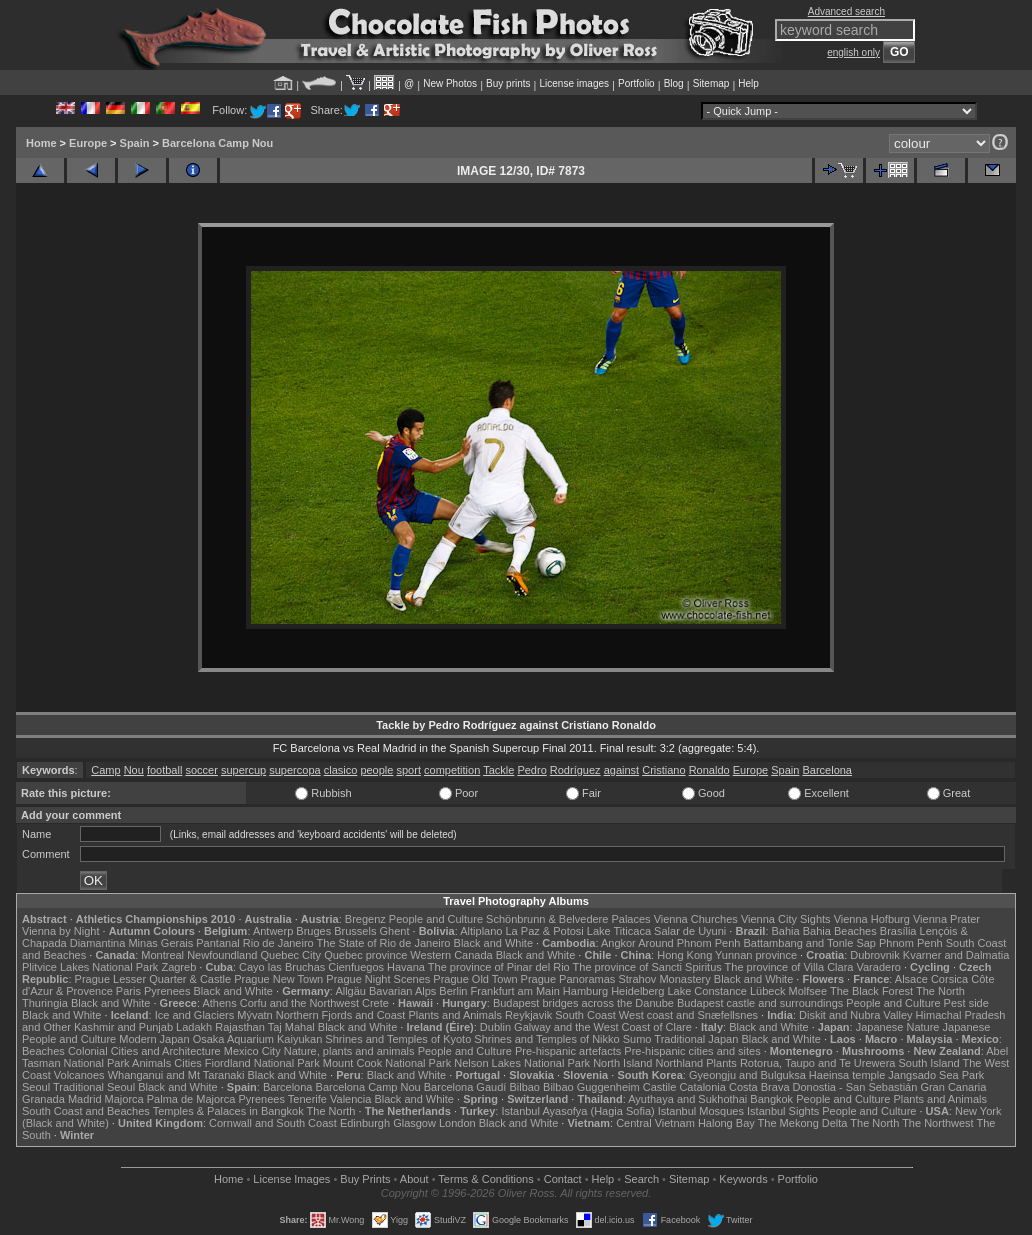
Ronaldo (709, 770)
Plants (721, 1063)
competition (452, 770)
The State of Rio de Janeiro (384, 943)
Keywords (743, 1179)
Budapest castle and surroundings (760, 1003)
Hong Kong (684, 955)
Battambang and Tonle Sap (809, 943)
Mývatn (254, 1015)
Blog (674, 83)
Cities (188, 1063)
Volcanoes (79, 1075)
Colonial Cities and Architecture (144, 1051)
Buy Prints (365, 1179)
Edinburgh (365, 1123)
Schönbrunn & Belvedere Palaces (568, 919)
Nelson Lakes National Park (522, 1063)
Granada (43, 1099)
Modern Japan (154, 1039)
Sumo (637, 1039)
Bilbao (524, 1087)
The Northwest (938, 1123)
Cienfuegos (356, 967)
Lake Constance (707, 991)
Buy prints (508, 83)
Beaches (43, 1051)
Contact (563, 1179)
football (164, 770)
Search (641, 1179)
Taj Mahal (291, 1027)
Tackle (498, 770)
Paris (128, 991)
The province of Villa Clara (789, 967)
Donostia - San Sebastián (855, 1087)
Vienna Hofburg (872, 919)
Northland (680, 1063)
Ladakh (194, 1027)
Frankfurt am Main (515, 991)
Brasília (898, 931)
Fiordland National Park (262, 1063)
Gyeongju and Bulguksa (747, 1075)
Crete (375, 1003)
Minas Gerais (160, 943)
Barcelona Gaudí (465, 1087)
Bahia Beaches (840, 931)
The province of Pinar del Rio (499, 967)
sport (408, 770)
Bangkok (771, 1099)
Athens (219, 1003)
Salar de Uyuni (690, 931)
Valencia (350, 1099)
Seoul (36, 1087)
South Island (929, 1063)
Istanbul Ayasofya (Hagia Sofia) (577, 1111)
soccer (201, 770)
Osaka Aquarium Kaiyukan (258, 1039)
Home (41, 143)
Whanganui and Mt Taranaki (176, 1075)
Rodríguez (575, 770)
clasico (341, 770)
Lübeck (767, 991)
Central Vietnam (655, 1123)
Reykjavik (528, 1015)
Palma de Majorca (191, 1099)
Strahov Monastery (664, 979)
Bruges (313, 931)
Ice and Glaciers (194, 1015)
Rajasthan (240, 1027)
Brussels (355, 931)
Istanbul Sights (783, 1111)
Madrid (85, 1099)
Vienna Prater (946, 919)
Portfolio (636, 83)
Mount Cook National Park (387, 1063)
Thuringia (45, 1003)
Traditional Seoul (94, 1087)
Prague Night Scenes (378, 979)
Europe (88, 143)
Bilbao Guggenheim (591, 1087)
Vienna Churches (696, 919)
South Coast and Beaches (86, 1111)
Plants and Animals (455, 1015)
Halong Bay (726, 1123)
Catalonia (702, 1087)
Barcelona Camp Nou (217, 143)
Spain (135, 143)
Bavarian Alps (402, 991)
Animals (151, 1063)
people (376, 770)
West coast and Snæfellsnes (688, 1015)
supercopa (294, 770)
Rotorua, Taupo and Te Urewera (818, 1063)
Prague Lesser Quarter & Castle (153, 979)
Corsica (949, 979)
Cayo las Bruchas (282, 967)
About (414, 1179)
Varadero (878, 967)
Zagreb (178, 967)
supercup (243, 770)
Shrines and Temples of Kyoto (398, 1039)
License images (574, 83)
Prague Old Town (475, 979)
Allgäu (350, 991)
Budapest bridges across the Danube (583, 1003)
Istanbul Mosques (701, 1111)
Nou (134, 770)
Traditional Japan (696, 1039)
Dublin (495, 1027)
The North (940, 991)
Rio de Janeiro (278, 943)
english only (853, 52)
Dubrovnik (875, 955)
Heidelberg (637, 991)
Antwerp (273, 931)
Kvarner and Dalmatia (956, 955)
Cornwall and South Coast (273, 1123)
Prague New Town (278, 979)
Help (748, 83)
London (457, 1123)
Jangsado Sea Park (936, 1075)
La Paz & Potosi (545, 931)
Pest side (966, 1003)
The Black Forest (871, 991)
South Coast (585, 1015)
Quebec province (365, 955)
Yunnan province (756, 955)
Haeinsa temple (847, 1075)
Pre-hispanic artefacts (568, 1051)
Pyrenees (167, 991)
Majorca (124, 1099)
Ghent (395, 931)
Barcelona (827, 770)
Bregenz (365, 919)
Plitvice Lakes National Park (90, 967)
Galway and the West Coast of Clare (603, 1027)
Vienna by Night (60, 931)
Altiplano (481, 931)
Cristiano (663, 770)
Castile (660, 1087)
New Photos (450, 83)
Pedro (531, 770)
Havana (406, 967)
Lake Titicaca (619, 931)
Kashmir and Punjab (123, 1027)
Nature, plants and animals (349, 1051)
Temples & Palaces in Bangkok (228, 1111)
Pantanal (217, 943)
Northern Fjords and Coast (341, 1015)
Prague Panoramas (568, 979)
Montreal (162, 955)
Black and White (493, 943)
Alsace (911, 979)
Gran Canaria (953, 1087)
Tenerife (307, 1099)
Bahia (786, 931)
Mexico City (252, 1051)
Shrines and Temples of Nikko (546, 1039)
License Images (291, 1179)
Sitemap (711, 83)
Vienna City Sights (786, 919)
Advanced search (846, 11)
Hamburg (585, 991)
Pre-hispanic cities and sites (692, 1051)
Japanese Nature (898, 1027)
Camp (105, 770)
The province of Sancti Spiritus (647, 967)
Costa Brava (759, 1087)
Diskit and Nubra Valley (856, 1015)
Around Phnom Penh (689, 943)
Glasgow (414, 1123)
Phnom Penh (911, 943)
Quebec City (291, 955)
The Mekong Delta (803, 1123)
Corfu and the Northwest (299, 1003)
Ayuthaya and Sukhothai (687, 1099)
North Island (622, 1063)
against (621, 770)
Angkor (618, 943)
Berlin (453, 991)
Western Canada (451, 955)
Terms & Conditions (485, 1179)
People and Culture (436, 919)
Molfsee (808, 991)
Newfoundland (222, 955)
